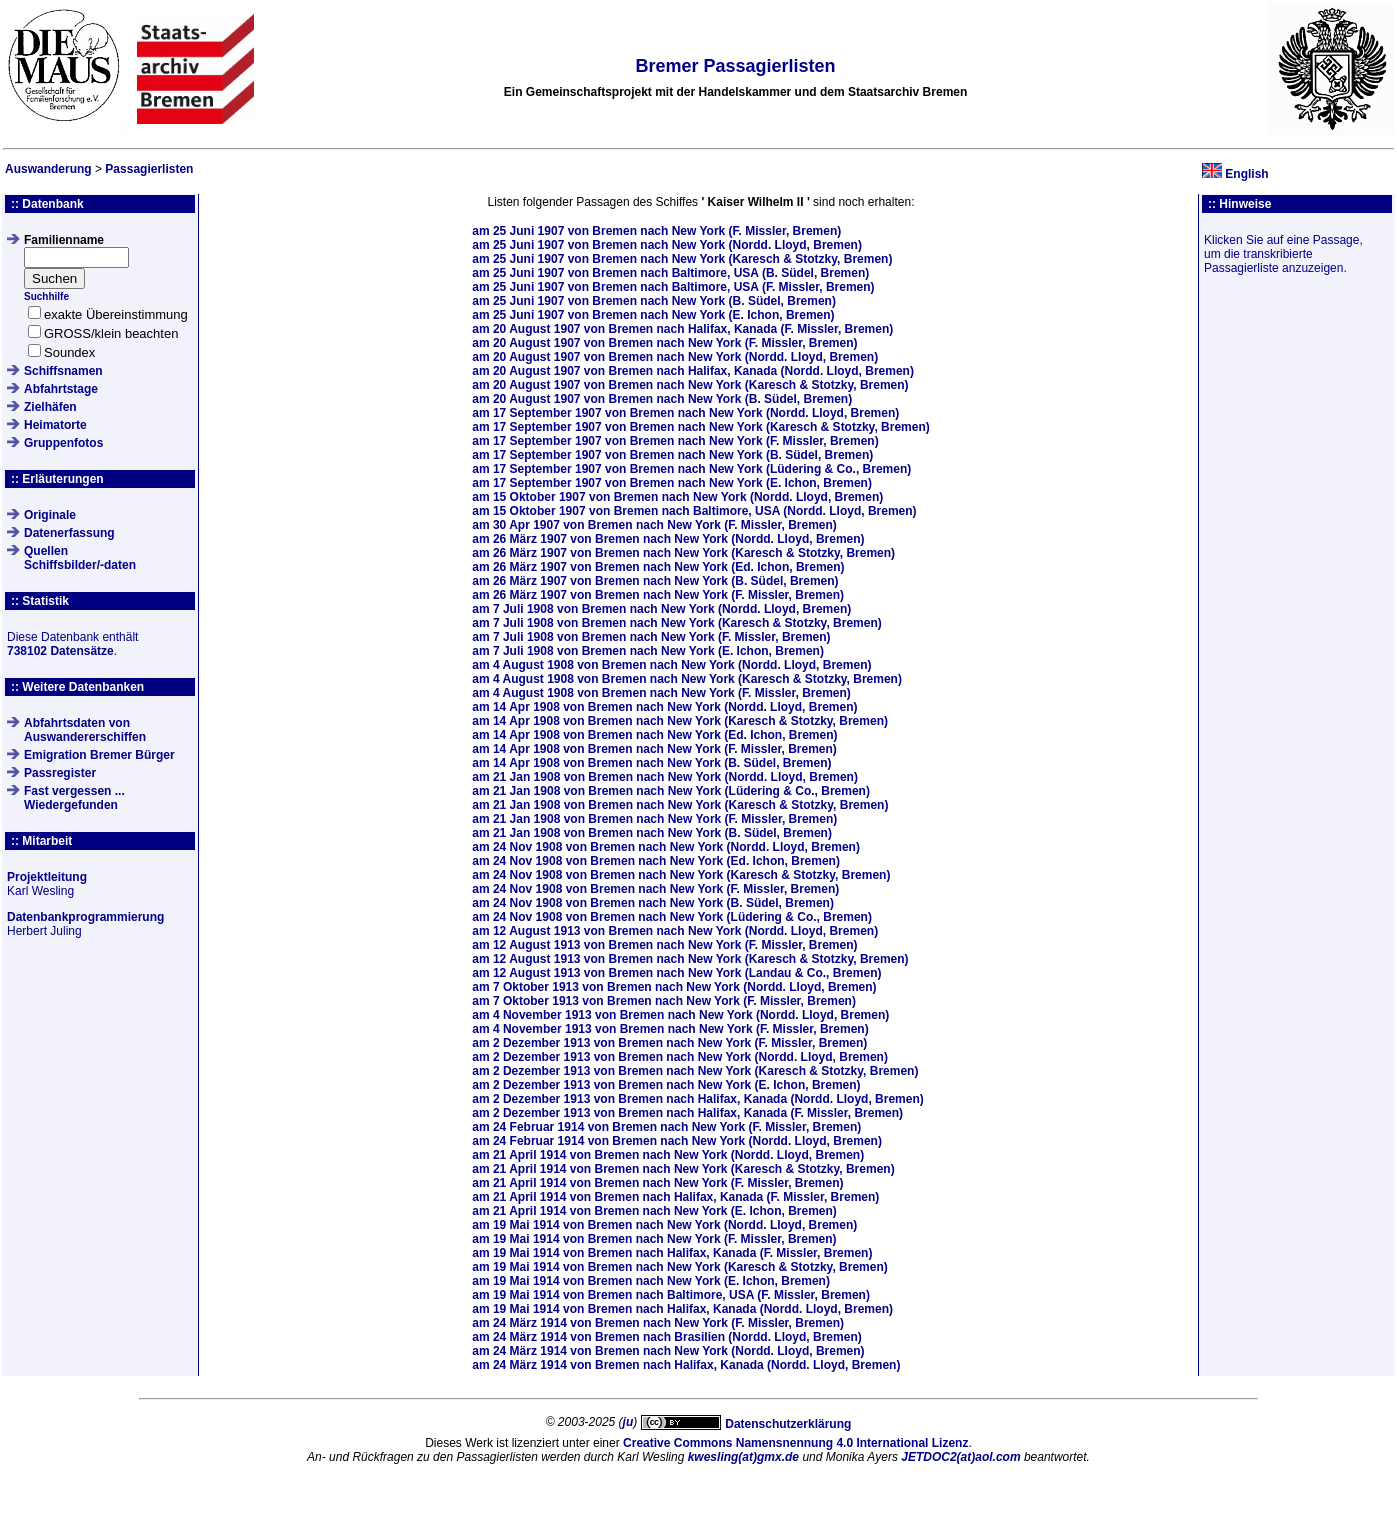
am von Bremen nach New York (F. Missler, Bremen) (656, 231)
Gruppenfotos (63, 443)
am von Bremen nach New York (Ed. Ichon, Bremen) (658, 567)
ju (628, 1422)
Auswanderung (48, 169)
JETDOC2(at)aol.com (960, 1457)
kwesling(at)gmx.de (743, 1457)
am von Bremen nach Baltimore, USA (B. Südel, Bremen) (670, 273)
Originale (50, 515)
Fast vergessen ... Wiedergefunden (74, 798)
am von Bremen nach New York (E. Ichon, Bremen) (653, 315)
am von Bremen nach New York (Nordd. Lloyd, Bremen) (667, 245)
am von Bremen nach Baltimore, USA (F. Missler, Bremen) (673, 287)
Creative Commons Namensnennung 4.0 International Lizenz (795, 1443)
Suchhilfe (46, 296)
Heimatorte (55, 425)
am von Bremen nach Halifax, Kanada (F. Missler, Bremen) (682, 329)
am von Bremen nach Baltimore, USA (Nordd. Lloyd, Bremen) (694, 511)
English (1246, 174)
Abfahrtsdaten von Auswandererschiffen (85, 730)
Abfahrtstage (61, 389)
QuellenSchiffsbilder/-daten (80, 558)
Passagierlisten (149, 169)
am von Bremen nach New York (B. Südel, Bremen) (654, 301)
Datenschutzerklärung (788, 1424)
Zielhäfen (50, 407)
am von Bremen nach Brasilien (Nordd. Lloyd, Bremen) (666, 1337)
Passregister (60, 773)
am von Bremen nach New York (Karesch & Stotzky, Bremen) (682, 259)
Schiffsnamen (63, 371)
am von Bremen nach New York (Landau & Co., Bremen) (676, 973)
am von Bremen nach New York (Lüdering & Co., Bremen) (691, 469)
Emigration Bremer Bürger (99, 755)
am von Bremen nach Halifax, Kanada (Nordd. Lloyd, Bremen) (693, 371)
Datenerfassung (69, 533)
